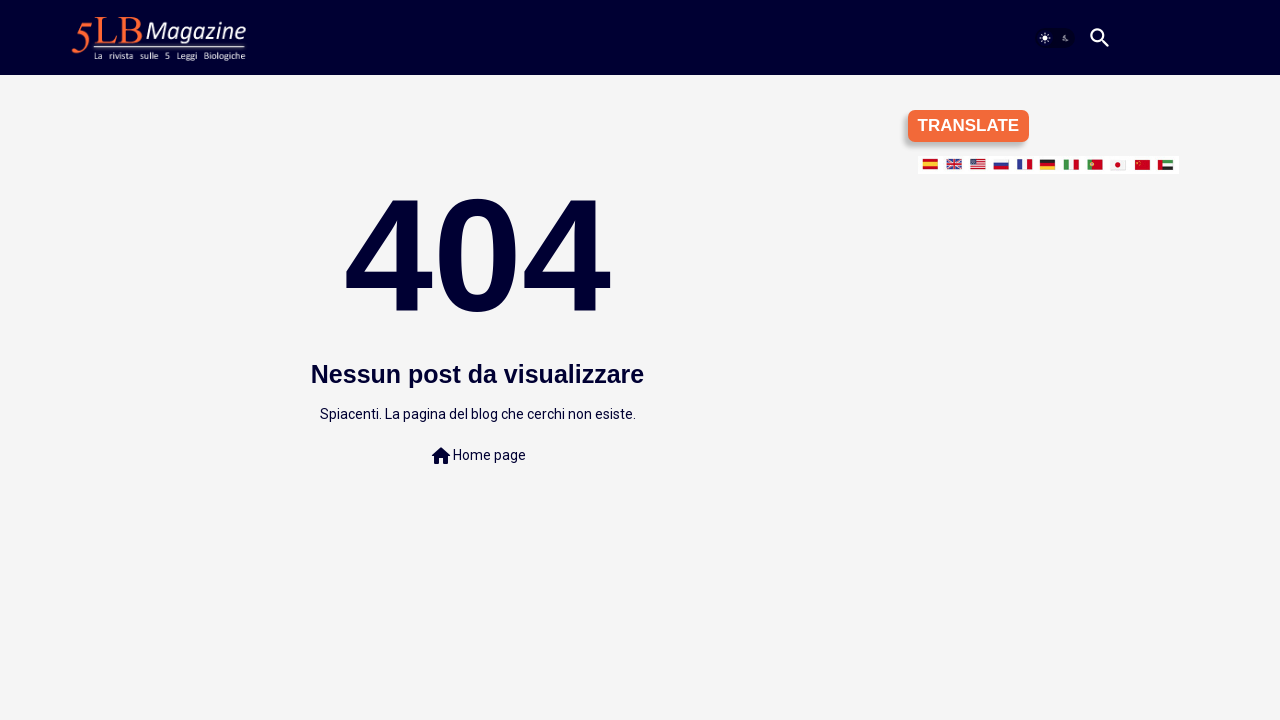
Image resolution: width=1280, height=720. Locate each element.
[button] (1055, 38)
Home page (477, 456)
